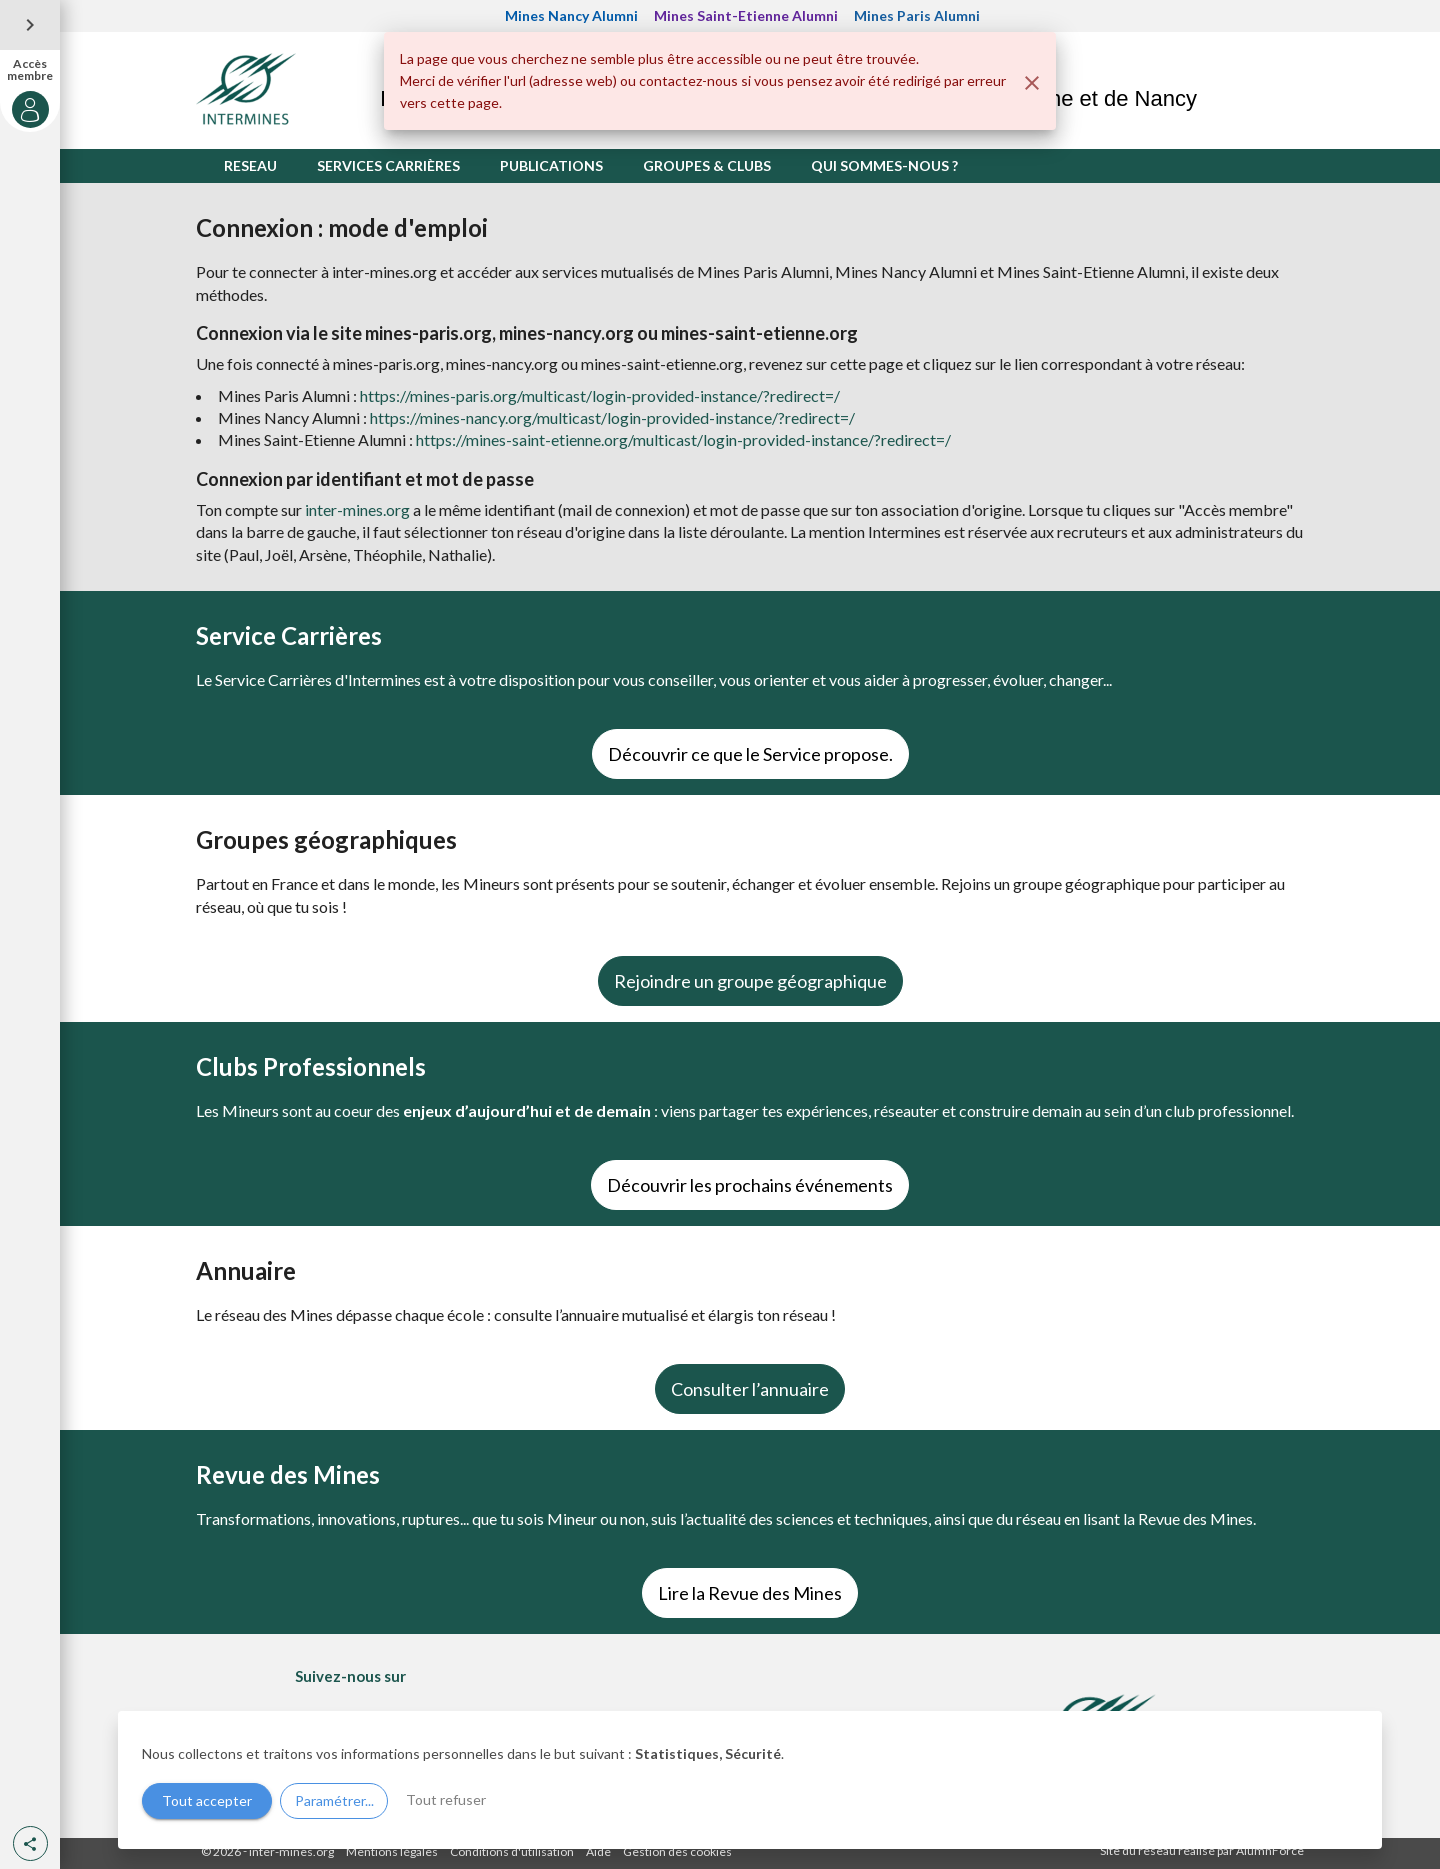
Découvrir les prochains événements (750, 1185)
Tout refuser (446, 1799)
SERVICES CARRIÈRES (388, 165)
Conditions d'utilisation (512, 1851)
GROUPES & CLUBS (707, 165)
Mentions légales (392, 1851)
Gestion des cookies (677, 1851)
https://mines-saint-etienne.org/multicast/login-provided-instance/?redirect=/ (683, 439)
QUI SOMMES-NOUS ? (884, 165)
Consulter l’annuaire (750, 1389)
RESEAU (250, 165)
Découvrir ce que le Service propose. (750, 754)
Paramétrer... (334, 1800)
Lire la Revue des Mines (750, 1593)
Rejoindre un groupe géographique (750, 981)
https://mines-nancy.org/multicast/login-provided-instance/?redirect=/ (612, 417)
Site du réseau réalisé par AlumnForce (1202, 1850)
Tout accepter (207, 1800)
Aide (598, 1851)
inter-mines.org (357, 509)
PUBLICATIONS (551, 165)
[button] (30, 1843)
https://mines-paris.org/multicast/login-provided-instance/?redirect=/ (600, 395)
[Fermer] (1032, 83)
